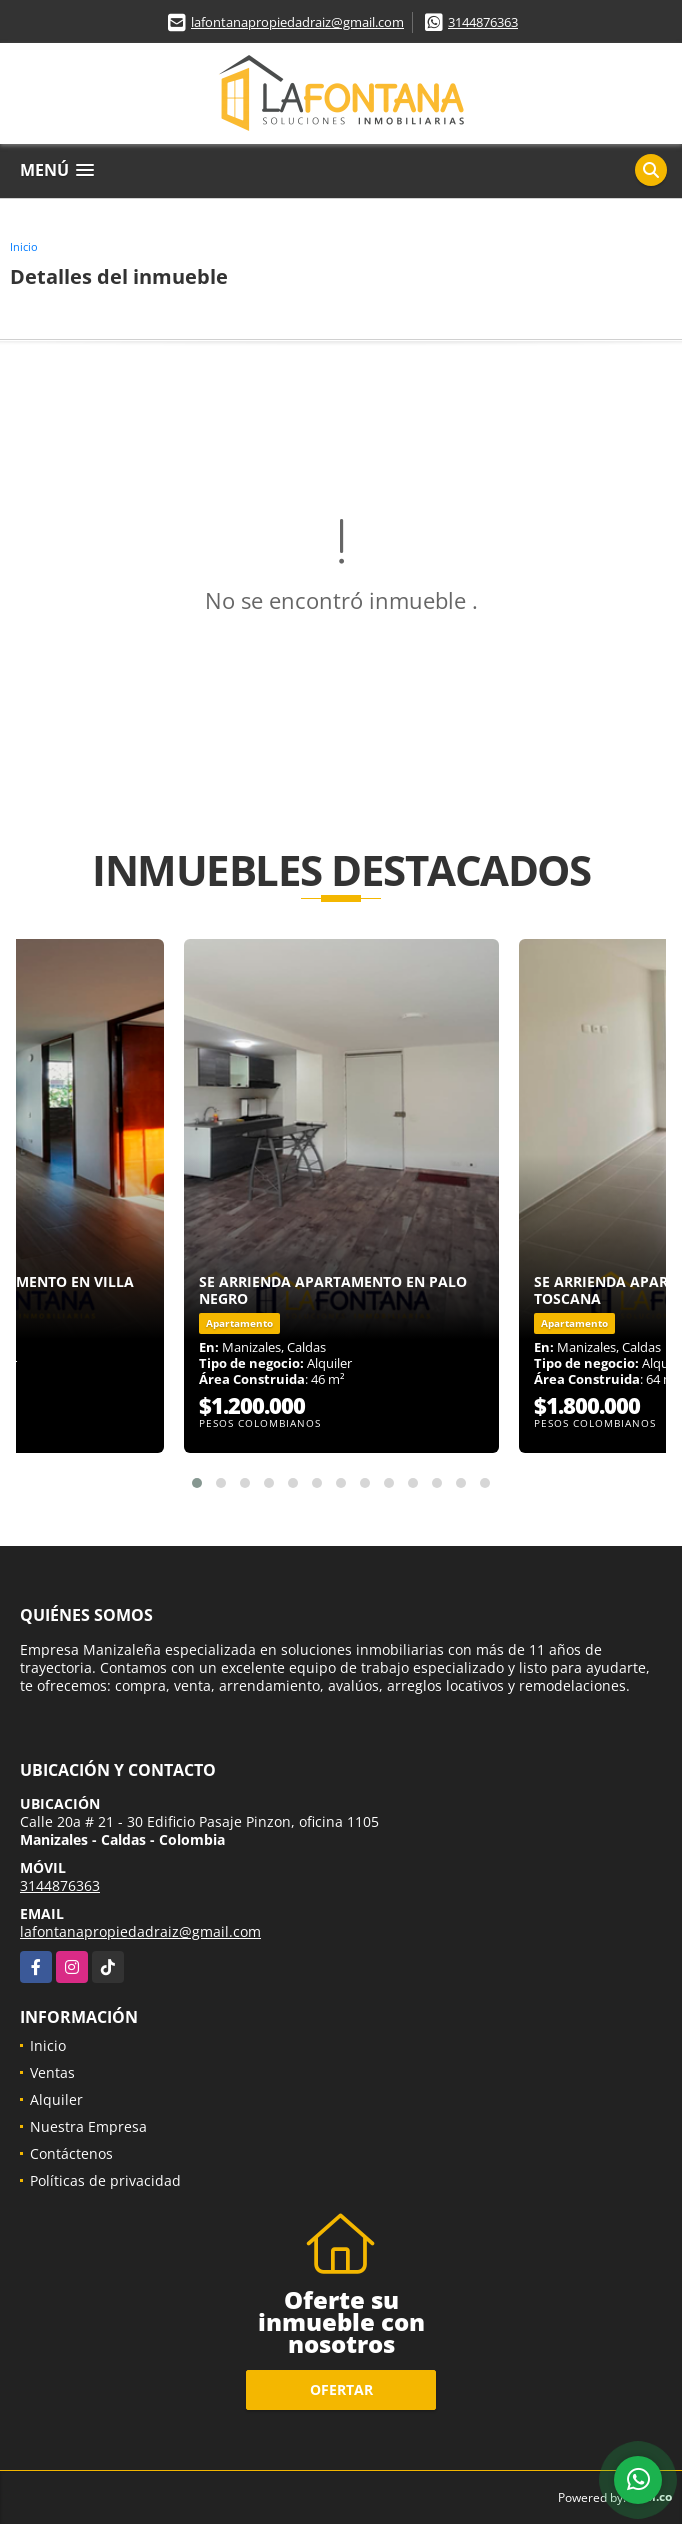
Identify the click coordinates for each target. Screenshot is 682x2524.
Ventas (52, 2072)
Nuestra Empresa (88, 2126)
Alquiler (56, 2099)
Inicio (24, 246)
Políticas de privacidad (105, 2180)
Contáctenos (71, 2153)
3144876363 (483, 22)
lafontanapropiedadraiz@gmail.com (297, 22)
